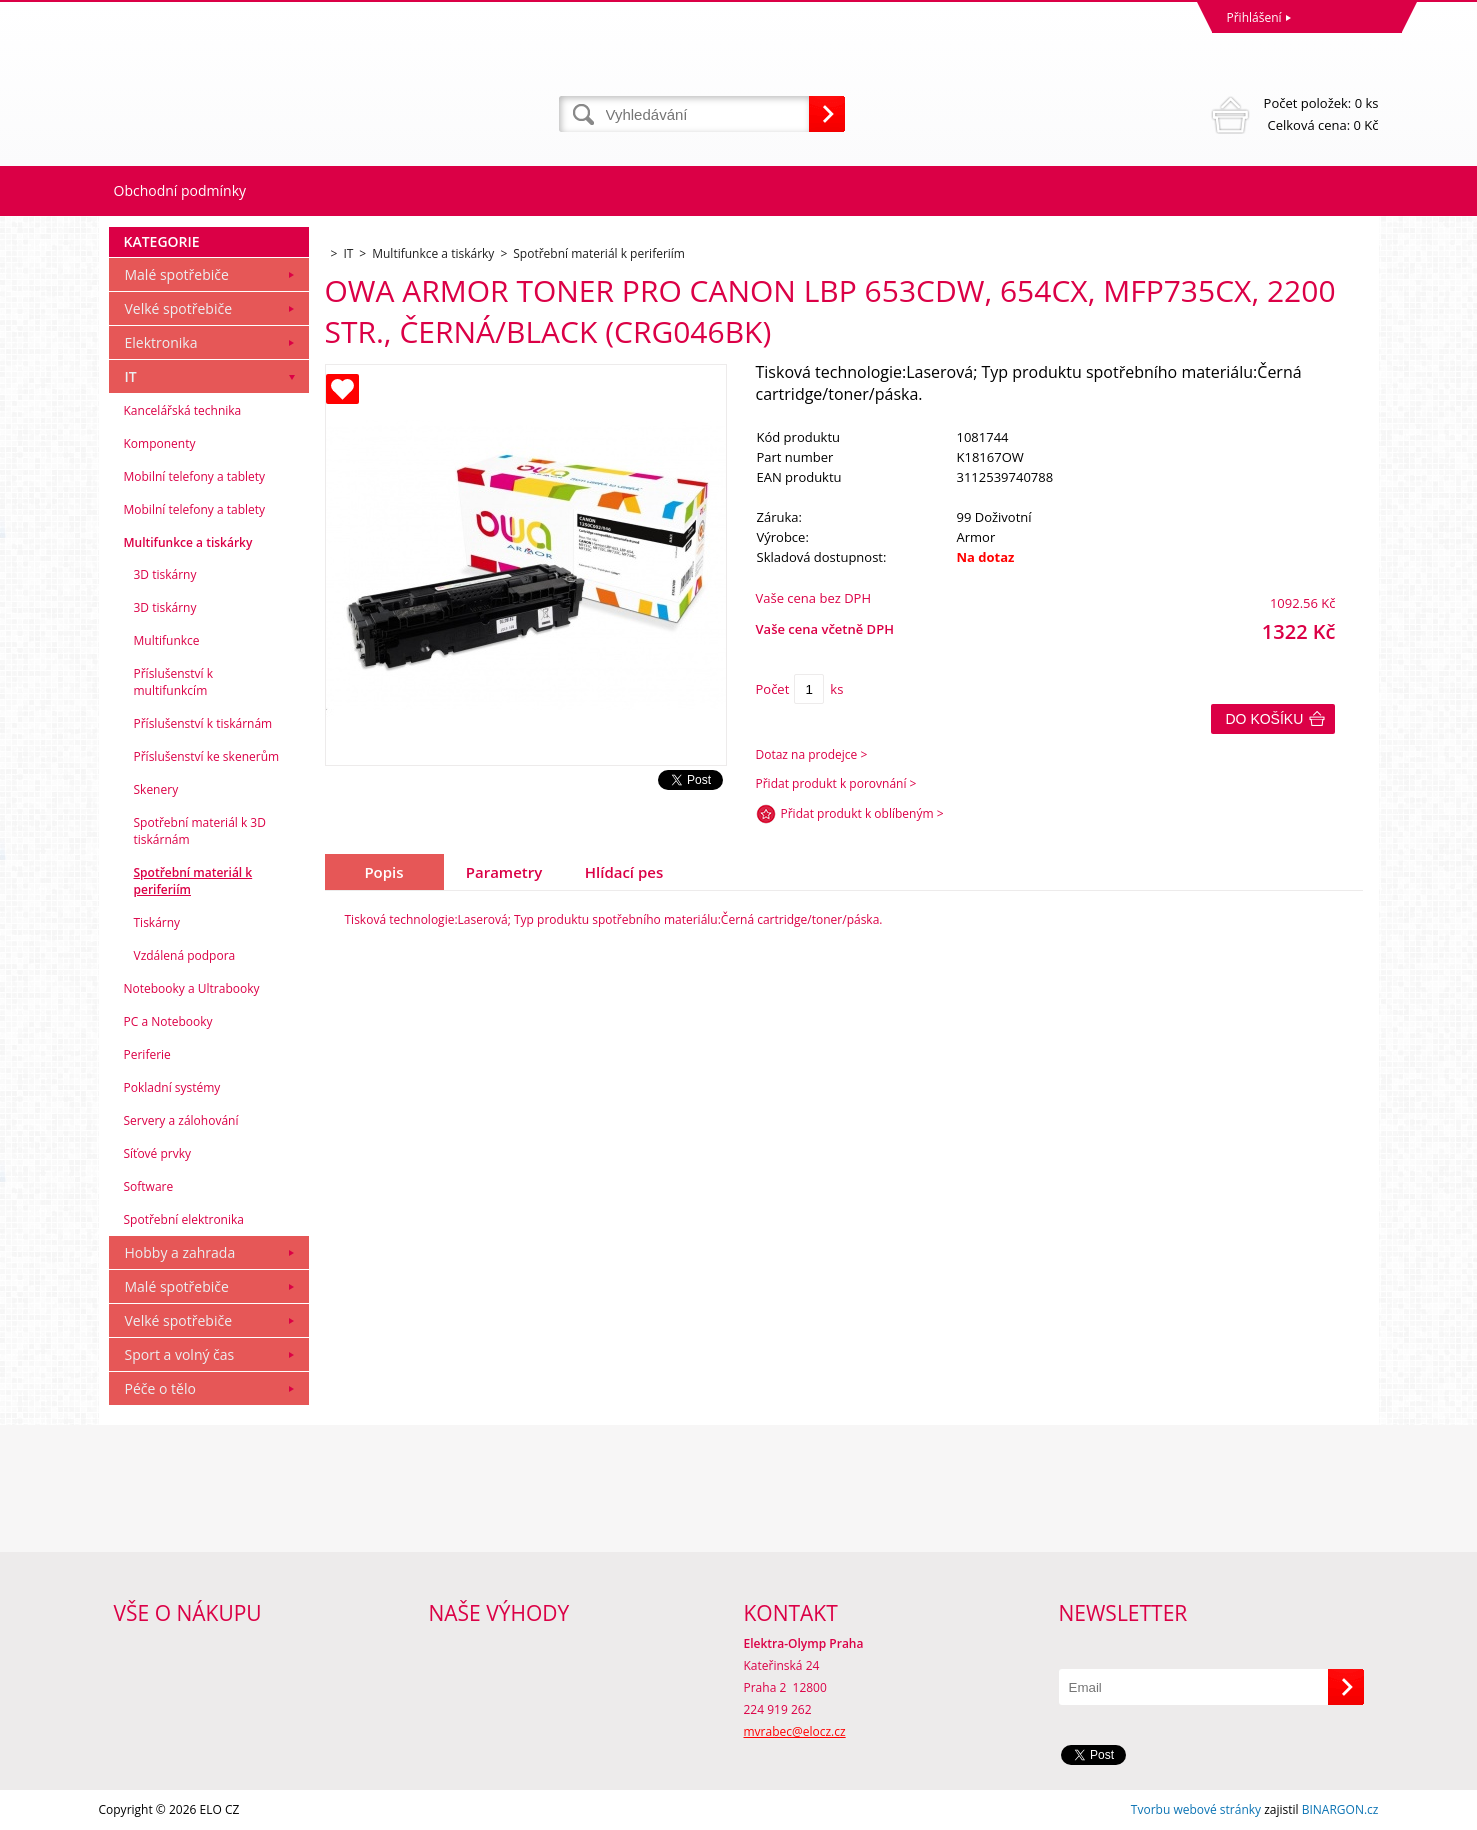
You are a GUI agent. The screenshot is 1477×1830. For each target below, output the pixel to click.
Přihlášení (1254, 17)
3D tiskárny (165, 574)
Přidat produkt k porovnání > (836, 783)
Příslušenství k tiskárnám (203, 723)
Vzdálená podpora (185, 955)
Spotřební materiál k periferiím (193, 881)
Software (149, 1186)
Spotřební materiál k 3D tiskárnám (200, 831)
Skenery (156, 789)
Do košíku (1265, 719)
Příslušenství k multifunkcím (174, 682)
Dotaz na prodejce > (812, 754)
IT (131, 376)
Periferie (147, 1054)
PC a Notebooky (168, 1021)
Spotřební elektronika (184, 1219)
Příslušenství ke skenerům (207, 756)
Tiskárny (157, 922)
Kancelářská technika (183, 410)
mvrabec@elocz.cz (795, 1731)
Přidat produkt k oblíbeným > (862, 813)
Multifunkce (167, 640)
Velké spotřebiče (179, 308)
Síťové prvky (158, 1153)
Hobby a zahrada (180, 1252)
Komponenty (160, 443)
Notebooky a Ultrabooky (192, 988)
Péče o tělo (160, 1388)
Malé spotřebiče (177, 274)
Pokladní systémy (172, 1087)
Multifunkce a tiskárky (188, 542)
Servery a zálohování (181, 1120)
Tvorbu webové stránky (1196, 1809)
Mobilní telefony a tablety (195, 476)
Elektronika (161, 342)
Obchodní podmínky (180, 190)
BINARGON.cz (1340, 1809)
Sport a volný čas (180, 1354)
